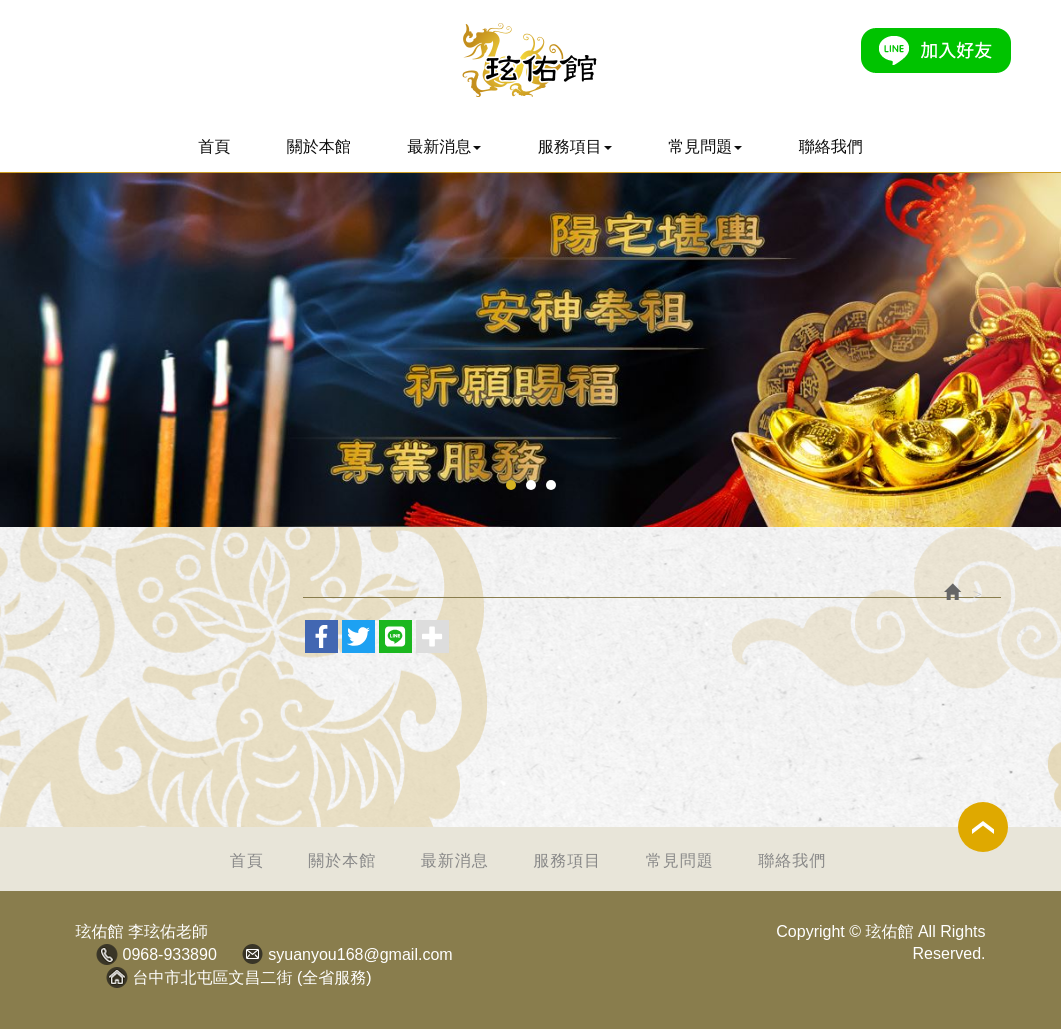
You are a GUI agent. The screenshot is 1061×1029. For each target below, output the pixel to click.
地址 (117, 977)
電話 (107, 954)
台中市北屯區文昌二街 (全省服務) (252, 977)
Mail (252, 954)
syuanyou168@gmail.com (360, 954)
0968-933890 (170, 954)
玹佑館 (530, 60)
